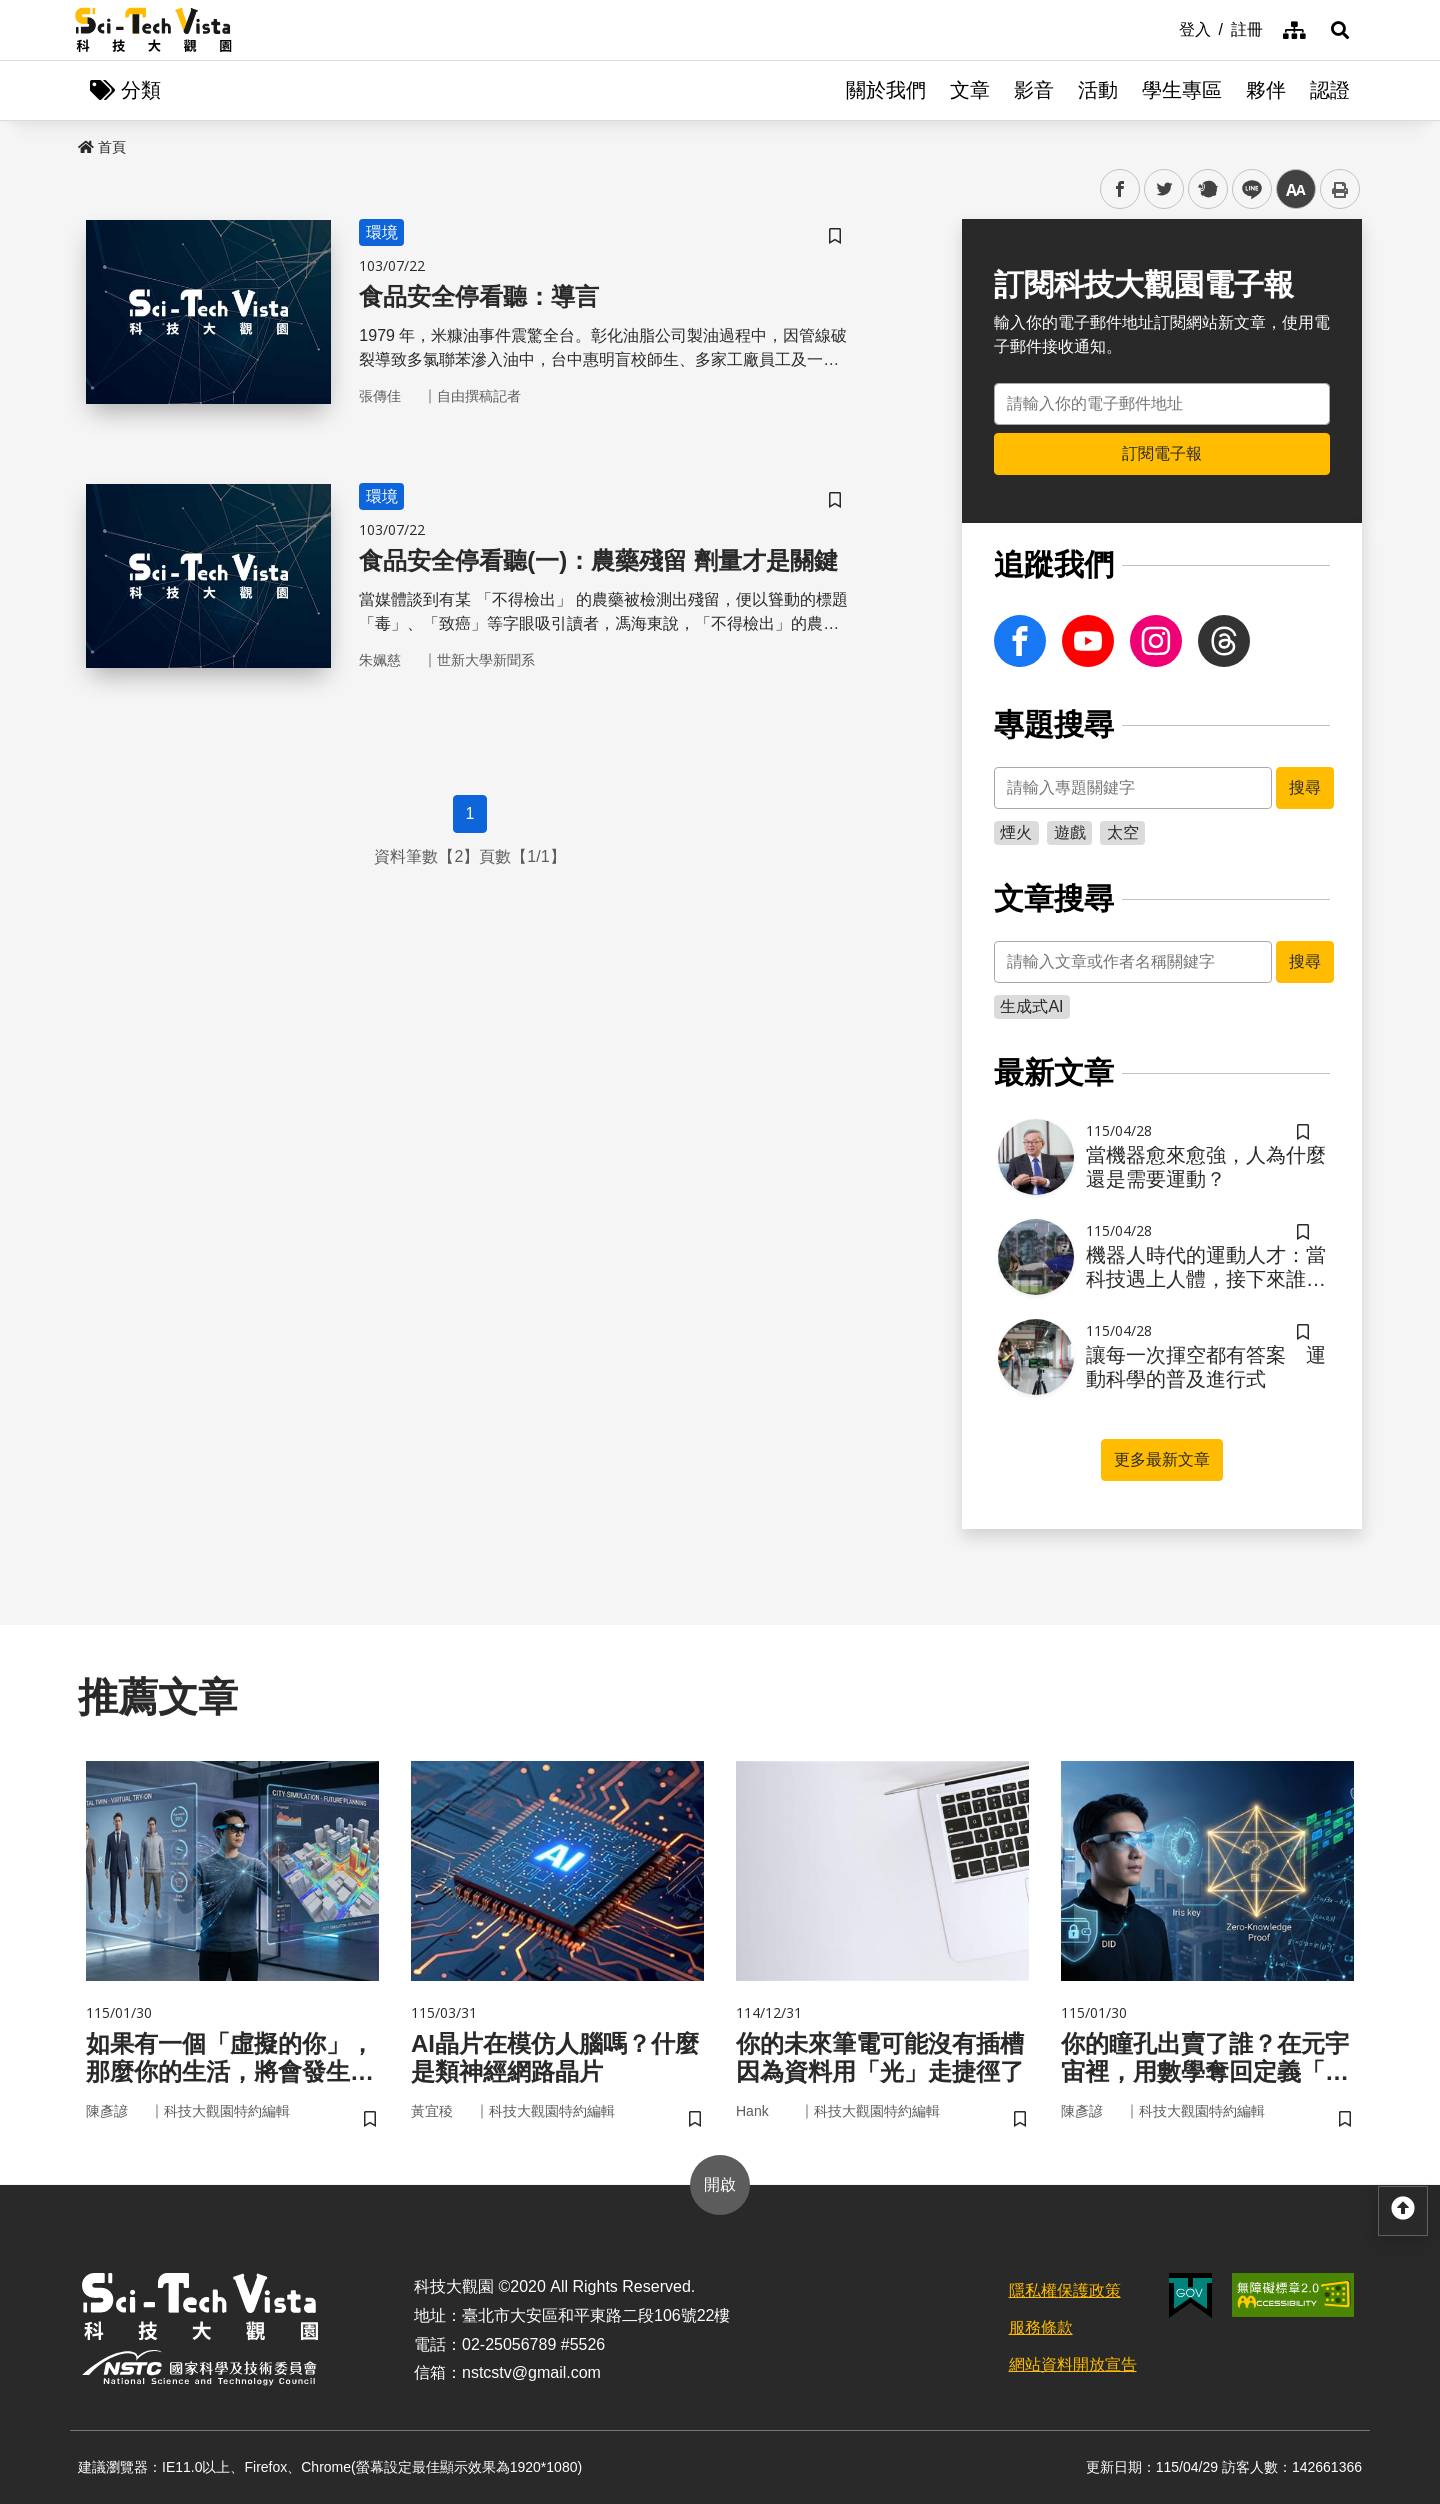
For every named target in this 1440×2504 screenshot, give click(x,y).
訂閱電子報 (1162, 453)
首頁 (102, 147)
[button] (1340, 30)
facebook (1120, 189)
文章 (970, 90)
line (1245, 189)
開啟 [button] (720, 2184)
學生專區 (1182, 90)
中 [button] (1296, 189)
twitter (1164, 189)
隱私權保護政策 (1065, 2290)
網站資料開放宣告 (1073, 2364)
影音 (1034, 90)
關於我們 (886, 90)
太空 (1123, 832)
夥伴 (1266, 90)
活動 (1098, 90)
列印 (1340, 189)
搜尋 (1305, 787)
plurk (1206, 189)
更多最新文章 (1162, 1459)
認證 (1330, 90)
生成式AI (1031, 1006)
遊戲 (1070, 832)
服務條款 (1041, 2327)
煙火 (1016, 832)
